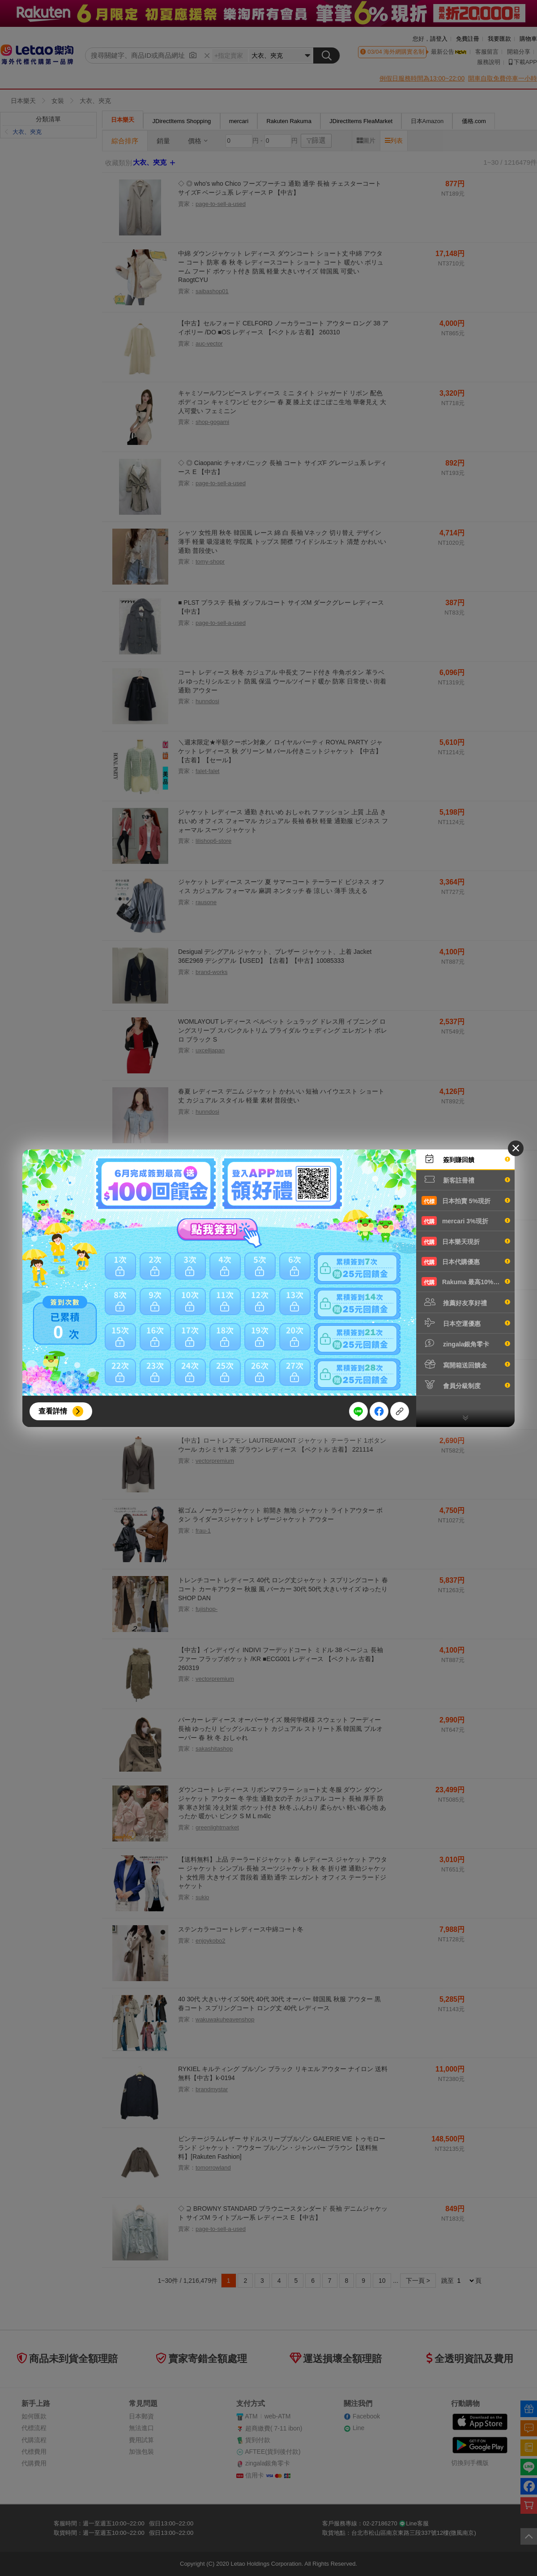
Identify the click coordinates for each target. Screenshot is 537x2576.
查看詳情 (52, 1411)
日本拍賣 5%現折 (466, 1200)
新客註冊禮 (466, 1179)
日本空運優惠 (466, 1322)
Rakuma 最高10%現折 (466, 1281)
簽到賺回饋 (466, 1158)
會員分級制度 (466, 1384)
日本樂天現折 (466, 1241)
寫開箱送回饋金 (466, 1364)
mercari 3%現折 (466, 1220)
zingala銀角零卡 (466, 1343)
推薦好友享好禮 (466, 1302)
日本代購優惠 (466, 1261)
